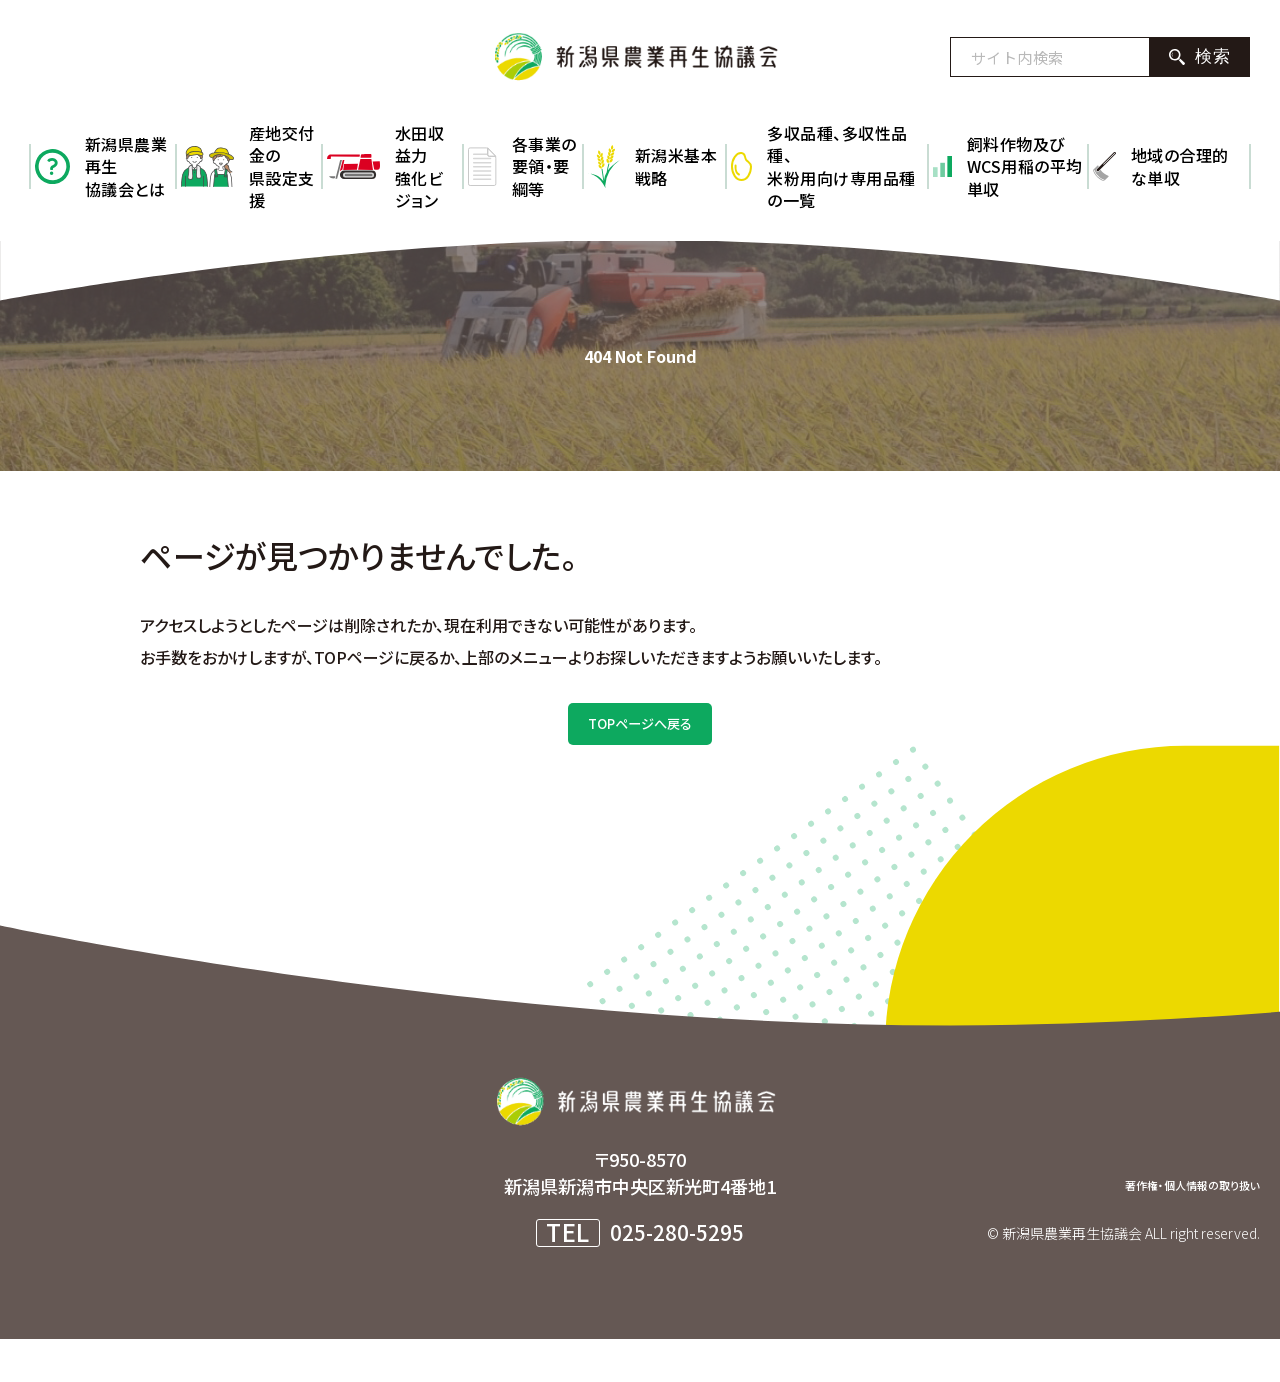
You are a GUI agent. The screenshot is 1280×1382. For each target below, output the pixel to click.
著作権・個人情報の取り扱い (1150, 1225)
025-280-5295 (677, 1275)
